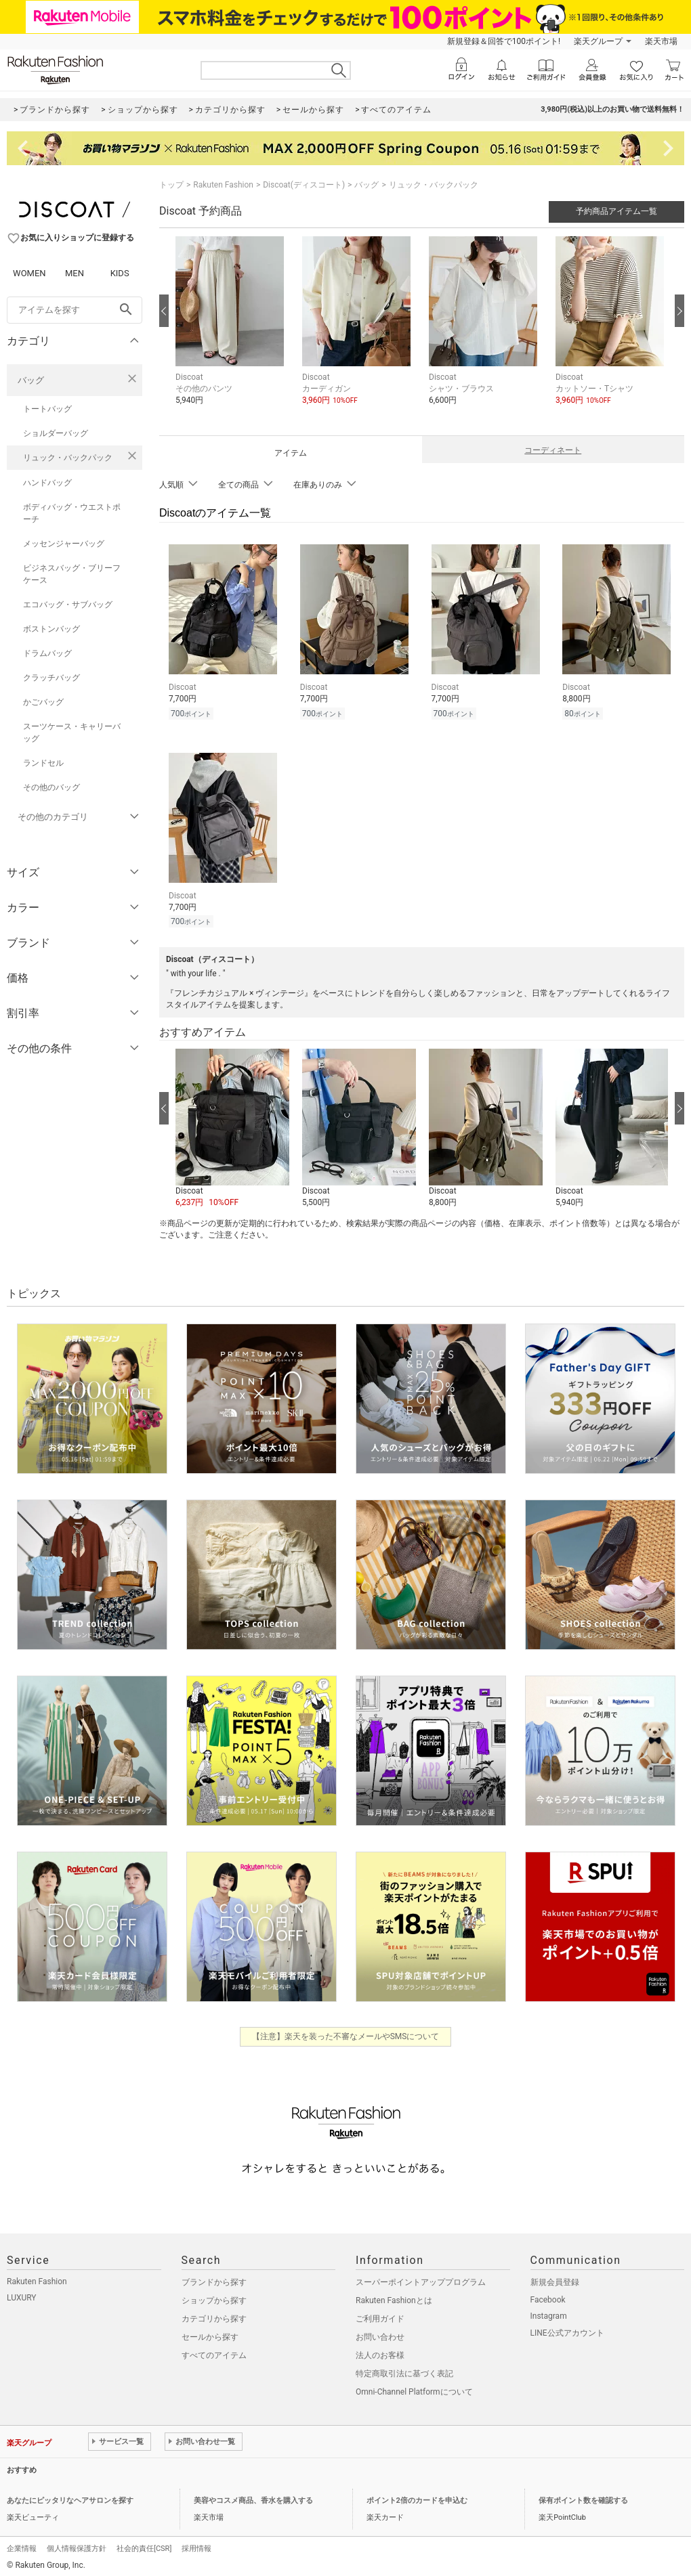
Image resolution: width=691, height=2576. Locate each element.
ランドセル (43, 763)
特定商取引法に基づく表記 (404, 2369)
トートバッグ (47, 409)
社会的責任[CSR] (144, 2544)
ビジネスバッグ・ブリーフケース (72, 574)
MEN (74, 273)
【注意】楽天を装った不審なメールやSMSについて (346, 2032)
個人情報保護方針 (76, 2544)
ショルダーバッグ (55, 433)
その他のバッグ (51, 787)
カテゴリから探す (214, 2314)
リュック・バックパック (67, 457)
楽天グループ (598, 41)
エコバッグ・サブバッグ (67, 604)
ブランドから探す (214, 2278)
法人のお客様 (380, 2351)
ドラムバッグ (47, 653)
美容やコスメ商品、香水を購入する (253, 2496)
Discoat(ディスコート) (304, 185)
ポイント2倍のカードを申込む (417, 2496)
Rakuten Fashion (223, 185)
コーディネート (552, 450)
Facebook (548, 2295)
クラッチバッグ (51, 677)
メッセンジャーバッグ (63, 543)
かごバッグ (43, 702)
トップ (171, 185)
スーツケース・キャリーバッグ (72, 732)
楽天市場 (661, 41)
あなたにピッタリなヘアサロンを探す (70, 2496)
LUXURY (22, 2293)
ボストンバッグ (51, 629)
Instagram (548, 2312)
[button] (232, 330)
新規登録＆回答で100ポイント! (503, 41)
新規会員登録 (554, 2278)
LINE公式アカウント (567, 2329)
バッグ (31, 380)
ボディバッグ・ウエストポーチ (72, 513)
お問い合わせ (380, 2333)
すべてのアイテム (214, 2351)
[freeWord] (74, 310)
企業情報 (22, 2544)
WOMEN (29, 273)
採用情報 (196, 2544)
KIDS (119, 273)
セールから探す (210, 2333)
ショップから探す (214, 2296)
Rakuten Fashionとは (394, 2296)
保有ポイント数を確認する (583, 2496)
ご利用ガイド (380, 2314)
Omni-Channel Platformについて (414, 2388)
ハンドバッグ (47, 482)
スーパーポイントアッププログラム (421, 2278)
